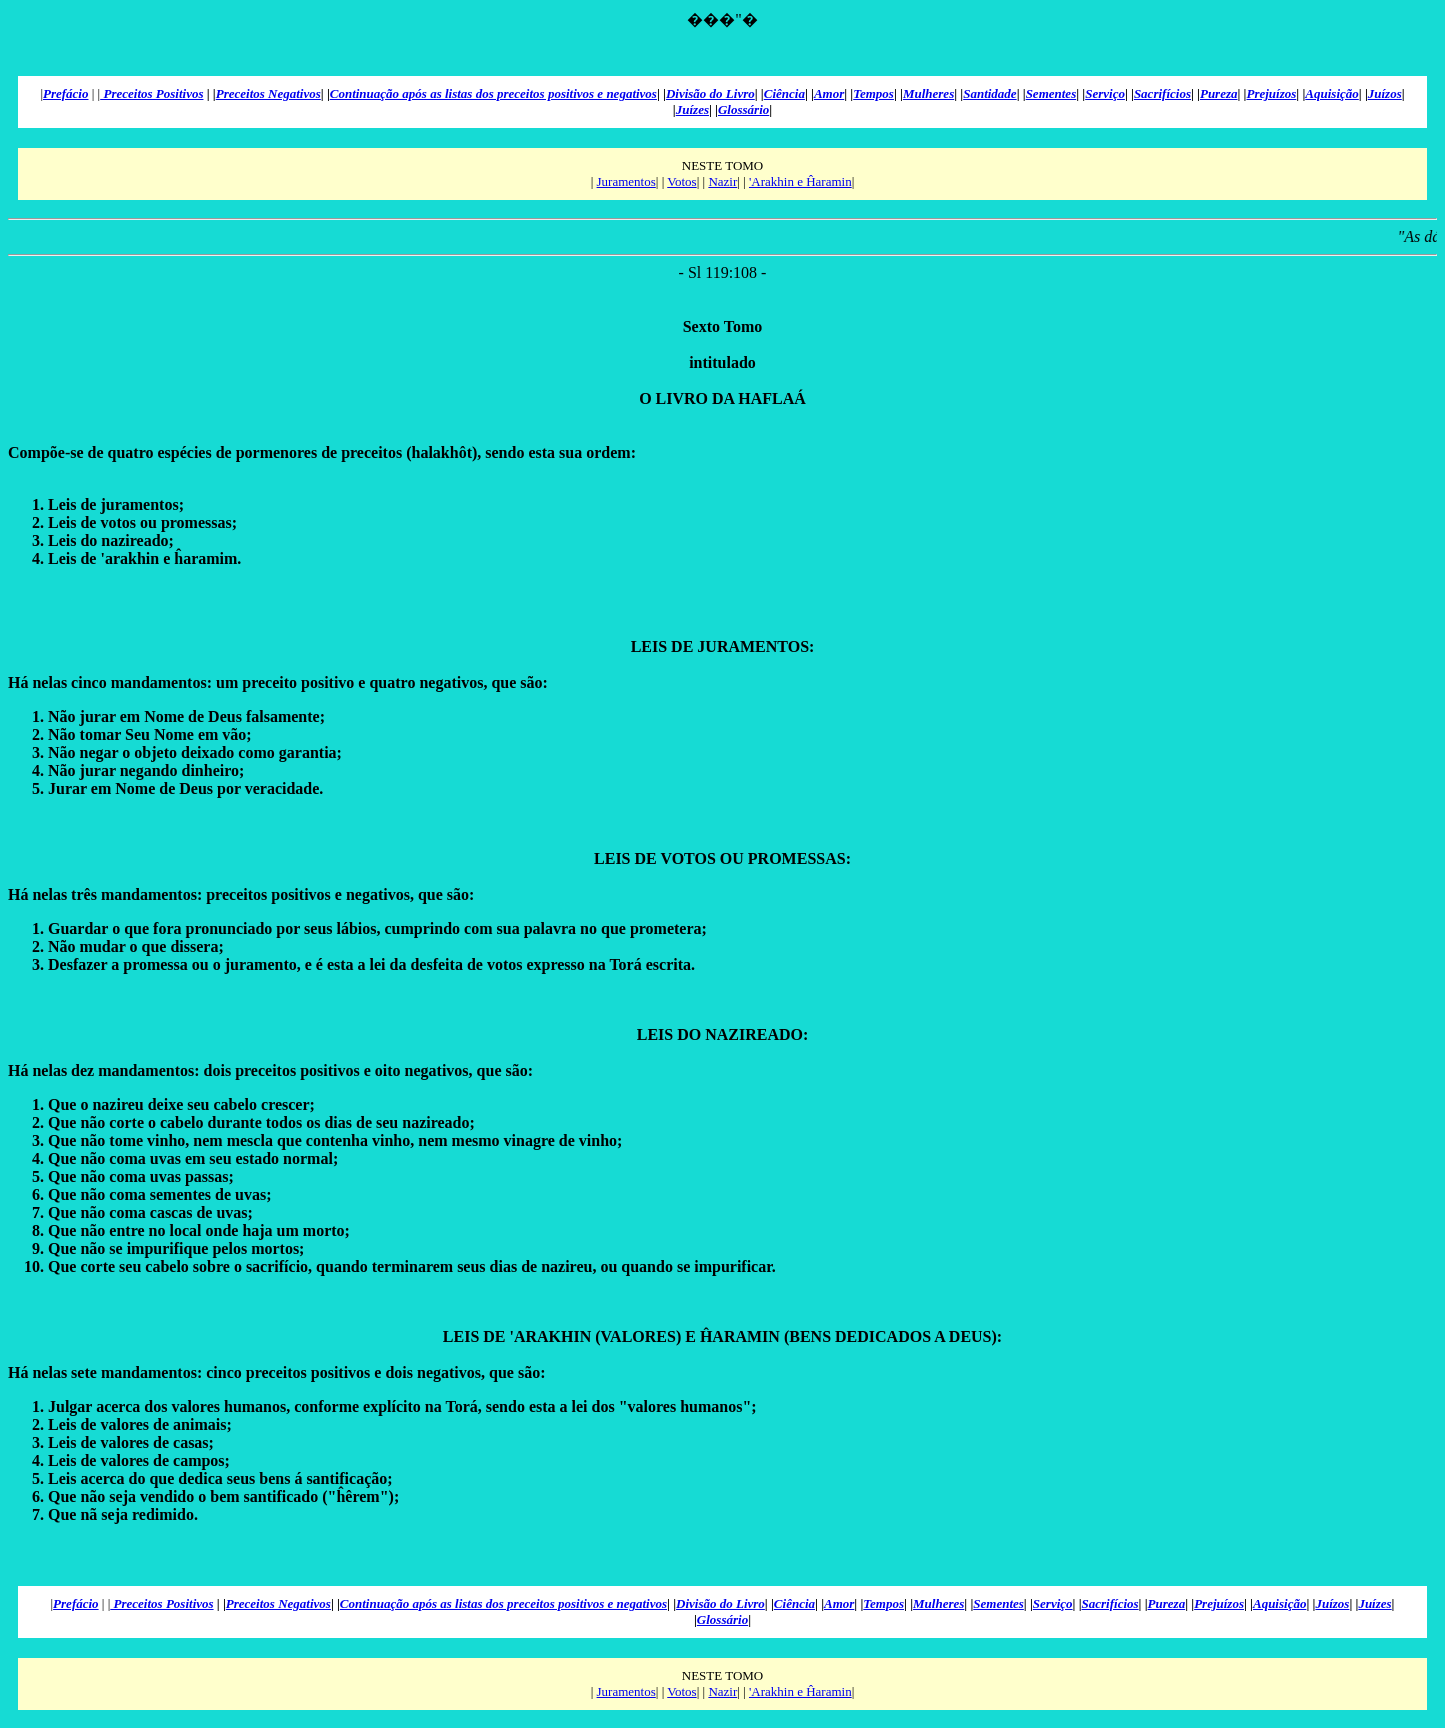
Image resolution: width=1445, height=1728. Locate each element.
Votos (681, 181)
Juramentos (626, 181)
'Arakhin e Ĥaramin (800, 181)
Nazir (722, 181)
